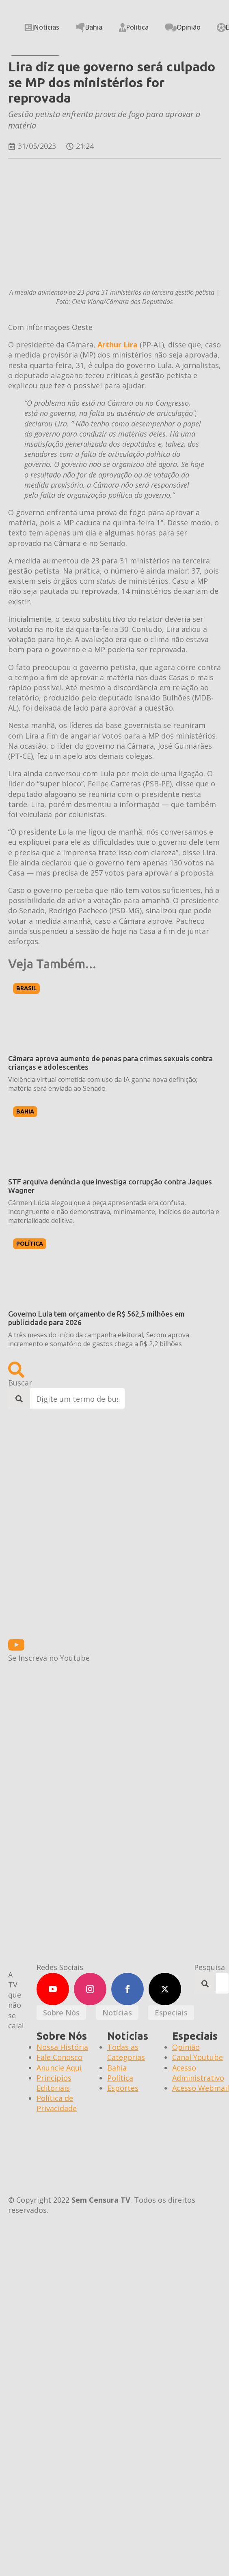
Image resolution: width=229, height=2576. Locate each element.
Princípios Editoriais (54, 2083)
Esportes (122, 2088)
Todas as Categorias (126, 2052)
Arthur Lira (118, 344)
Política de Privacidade (57, 2103)
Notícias (41, 27)
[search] (19, 1398)
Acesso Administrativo (198, 2073)
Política (134, 27)
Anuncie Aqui (59, 2068)
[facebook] (127, 1989)
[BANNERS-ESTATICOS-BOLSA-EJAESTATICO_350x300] (79, 1631)
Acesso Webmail (200, 2088)
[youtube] (53, 1989)
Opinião (183, 27)
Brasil (26, 988)
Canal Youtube (197, 2057)
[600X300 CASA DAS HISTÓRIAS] (79, 1752)
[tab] (61, 2012)
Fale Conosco (59, 2057)
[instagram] (90, 1989)
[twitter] (165, 1989)
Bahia (89, 27)
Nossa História (62, 2047)
